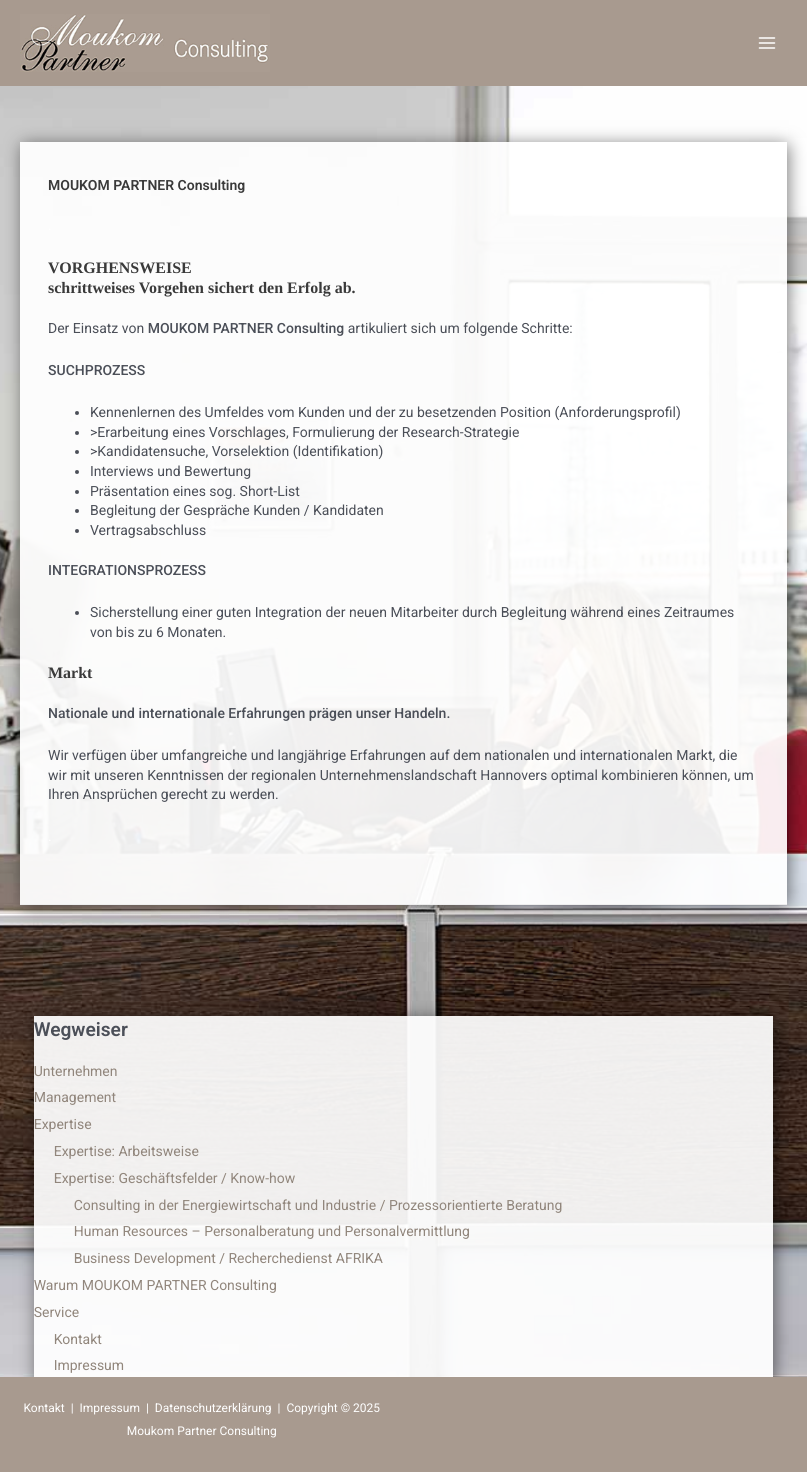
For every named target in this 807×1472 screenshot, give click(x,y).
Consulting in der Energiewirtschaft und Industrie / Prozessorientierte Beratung (318, 1206)
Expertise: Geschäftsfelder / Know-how (175, 1179)
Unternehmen (76, 1072)
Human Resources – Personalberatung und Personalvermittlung (272, 1232)
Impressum (89, 1366)
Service (57, 1313)
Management (75, 1098)
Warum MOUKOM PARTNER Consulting (155, 1286)
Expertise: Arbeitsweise (126, 1152)
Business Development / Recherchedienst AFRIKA (228, 1259)
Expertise (63, 1125)
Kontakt (78, 1340)
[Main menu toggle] (766, 43)
